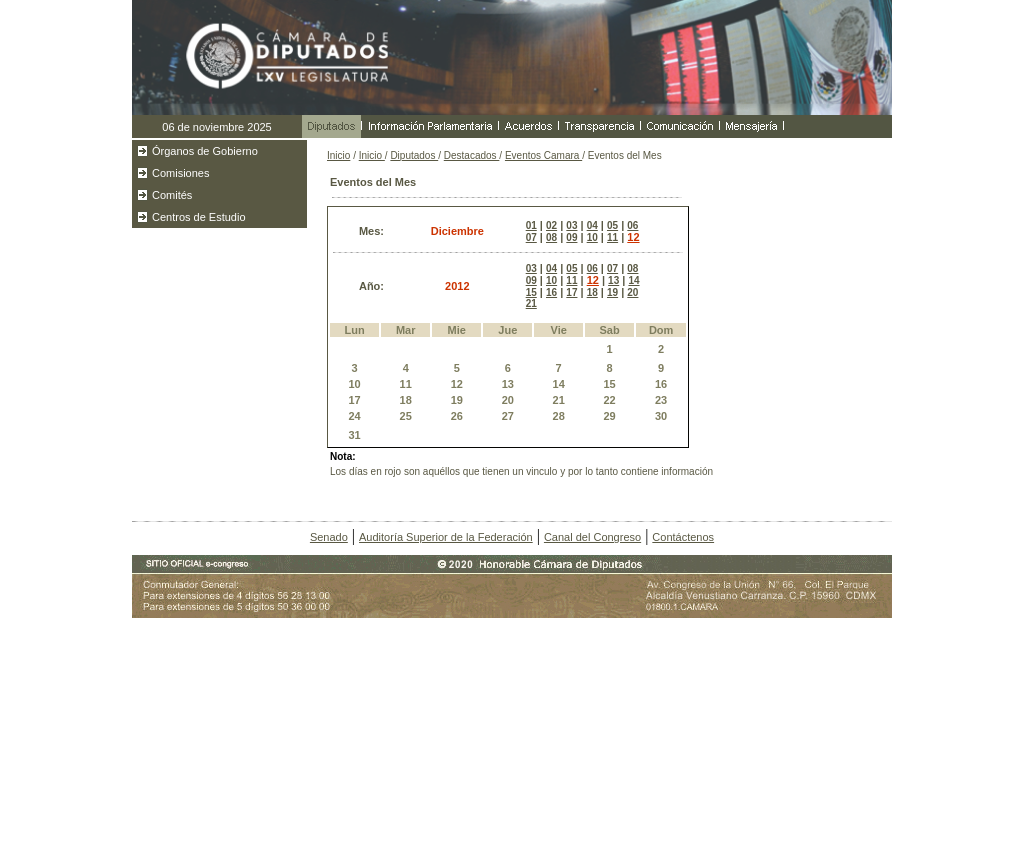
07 (531, 237)
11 (612, 237)
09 (571, 237)
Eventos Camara (543, 155)
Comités (172, 195)
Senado (329, 537)
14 (633, 280)
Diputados (414, 155)
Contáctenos (683, 537)
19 (612, 292)
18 (592, 292)
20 (632, 292)
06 (632, 225)
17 (571, 292)
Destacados (472, 155)
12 (633, 237)
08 (551, 237)
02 (551, 225)
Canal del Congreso (592, 537)
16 (551, 292)
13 (613, 280)
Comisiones (180, 173)
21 (531, 303)
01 (531, 225)
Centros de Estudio (199, 217)
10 (592, 237)
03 (571, 225)
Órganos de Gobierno (205, 151)
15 (531, 292)
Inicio (338, 155)
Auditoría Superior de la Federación (446, 537)
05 (612, 225)
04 (592, 225)
